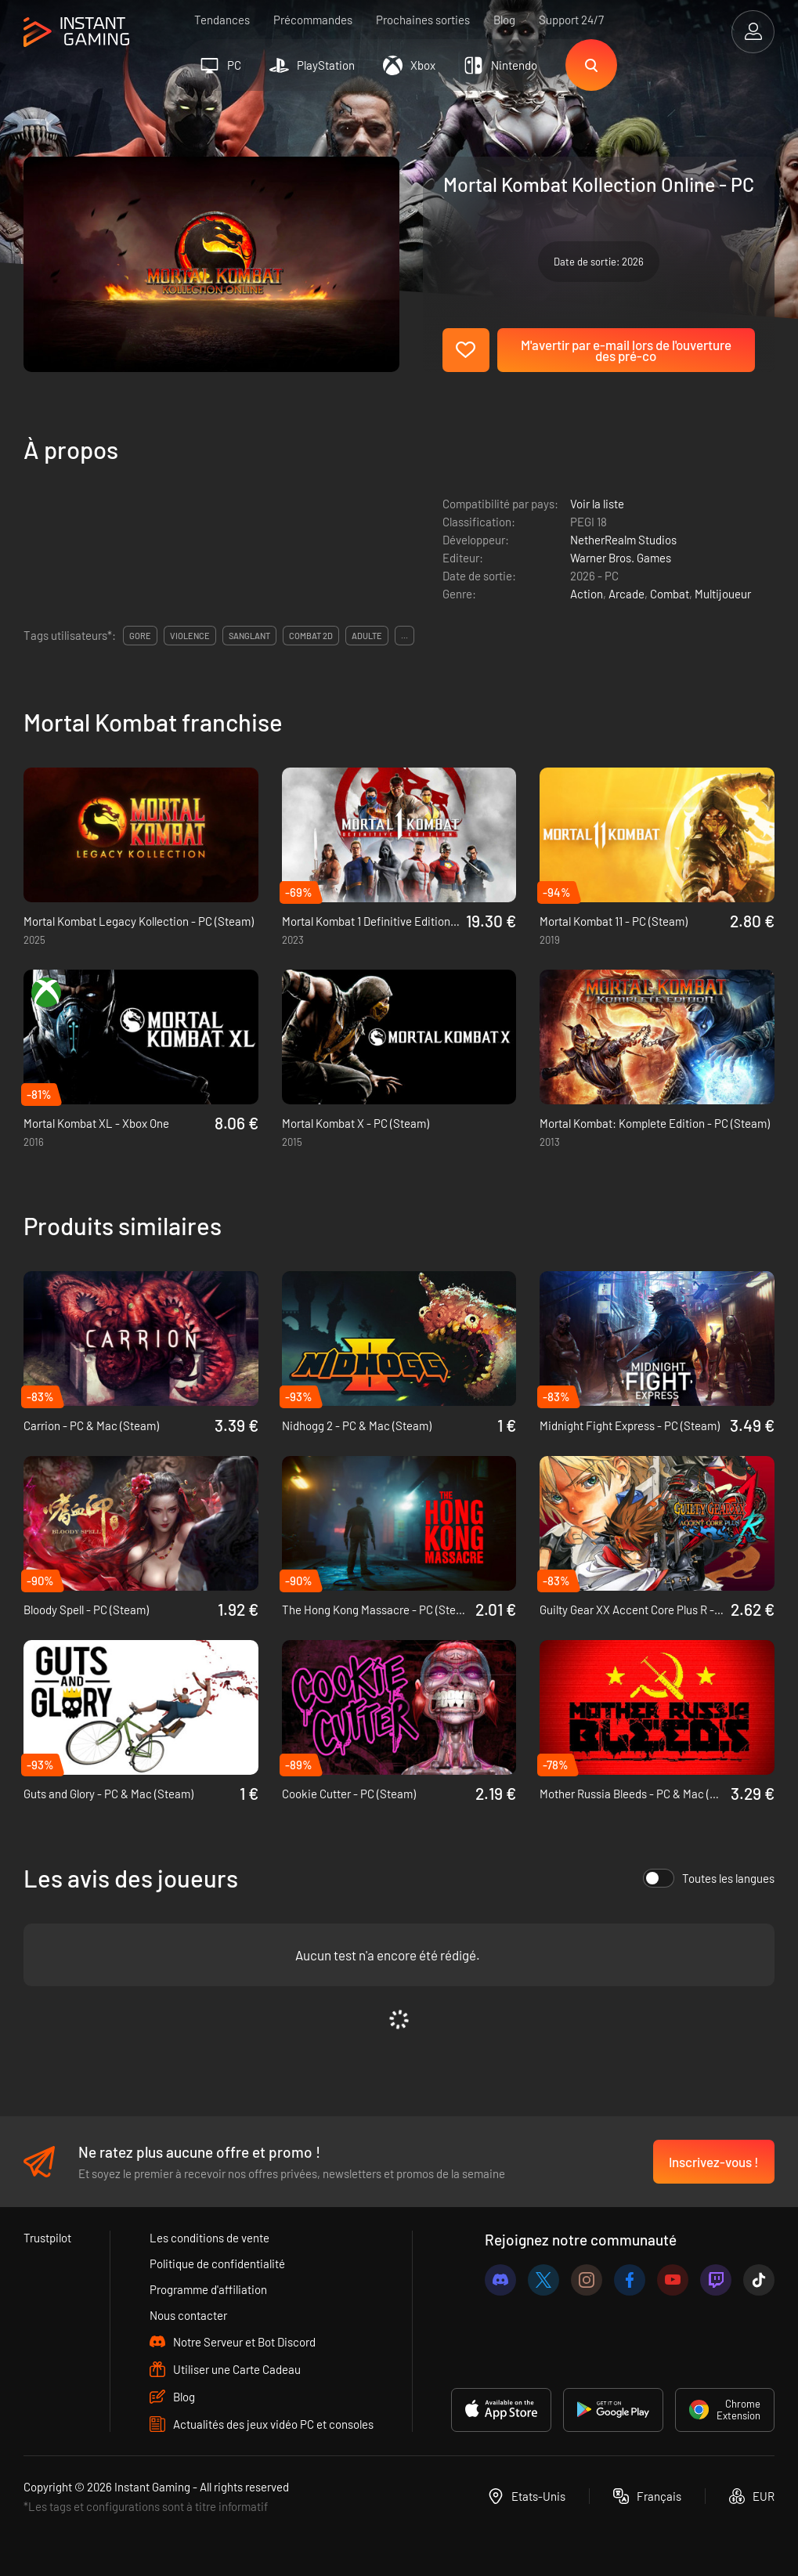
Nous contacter (188, 2315)
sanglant (249, 635)
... (404, 635)
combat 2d (311, 635)
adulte (367, 635)
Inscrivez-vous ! (714, 2162)
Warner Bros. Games (620, 558)
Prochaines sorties (423, 20)
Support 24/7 (571, 20)
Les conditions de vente (209, 2238)
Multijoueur (723, 594)
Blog (504, 20)
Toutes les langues (709, 1878)
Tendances (222, 20)
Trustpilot (47, 2238)
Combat (669, 594)
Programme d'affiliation (208, 2289)
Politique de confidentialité (217, 2263)
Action (586, 594)
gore (140, 635)
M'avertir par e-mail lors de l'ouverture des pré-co (626, 350)
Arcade (626, 594)
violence (190, 635)
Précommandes (312, 20)
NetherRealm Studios (623, 540)
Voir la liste (597, 504)
